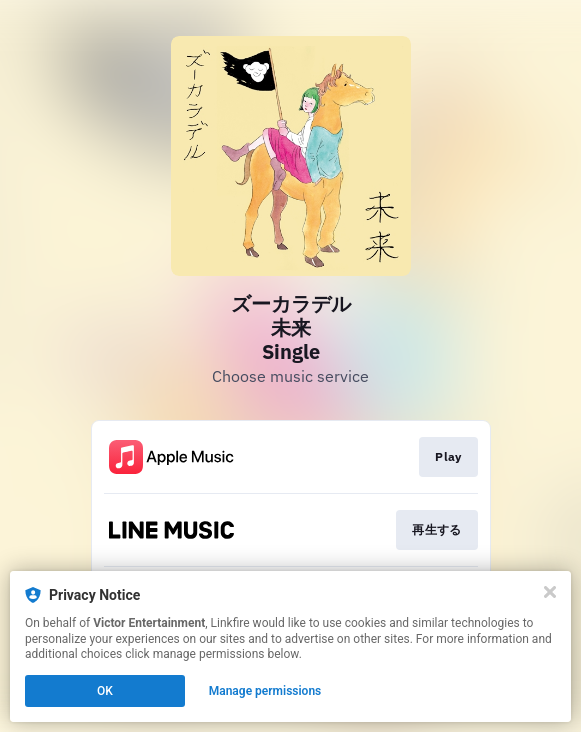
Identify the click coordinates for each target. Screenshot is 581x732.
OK (105, 691)
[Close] (550, 592)
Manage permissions (265, 691)
